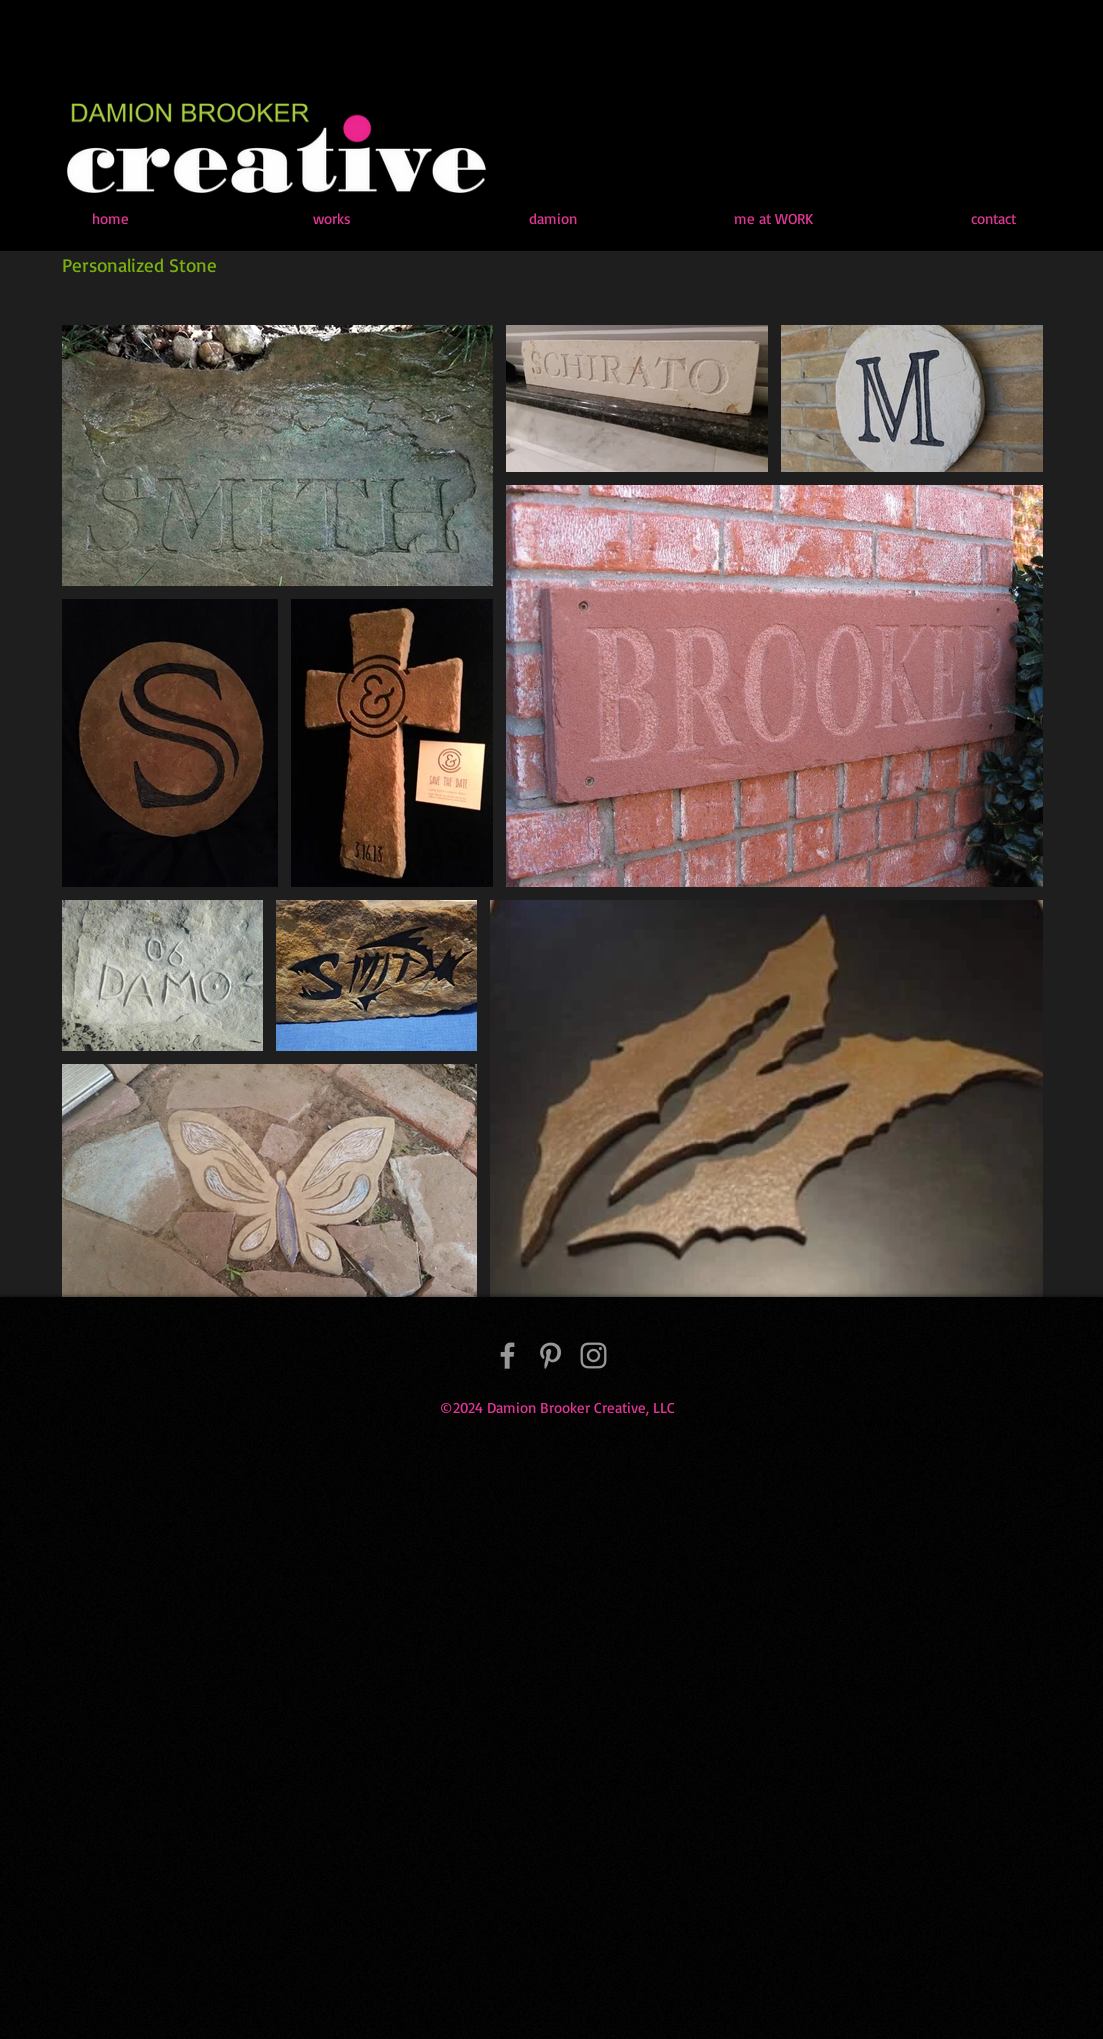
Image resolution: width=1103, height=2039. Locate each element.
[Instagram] (593, 1355)
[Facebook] (507, 1355)
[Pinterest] (550, 1355)
